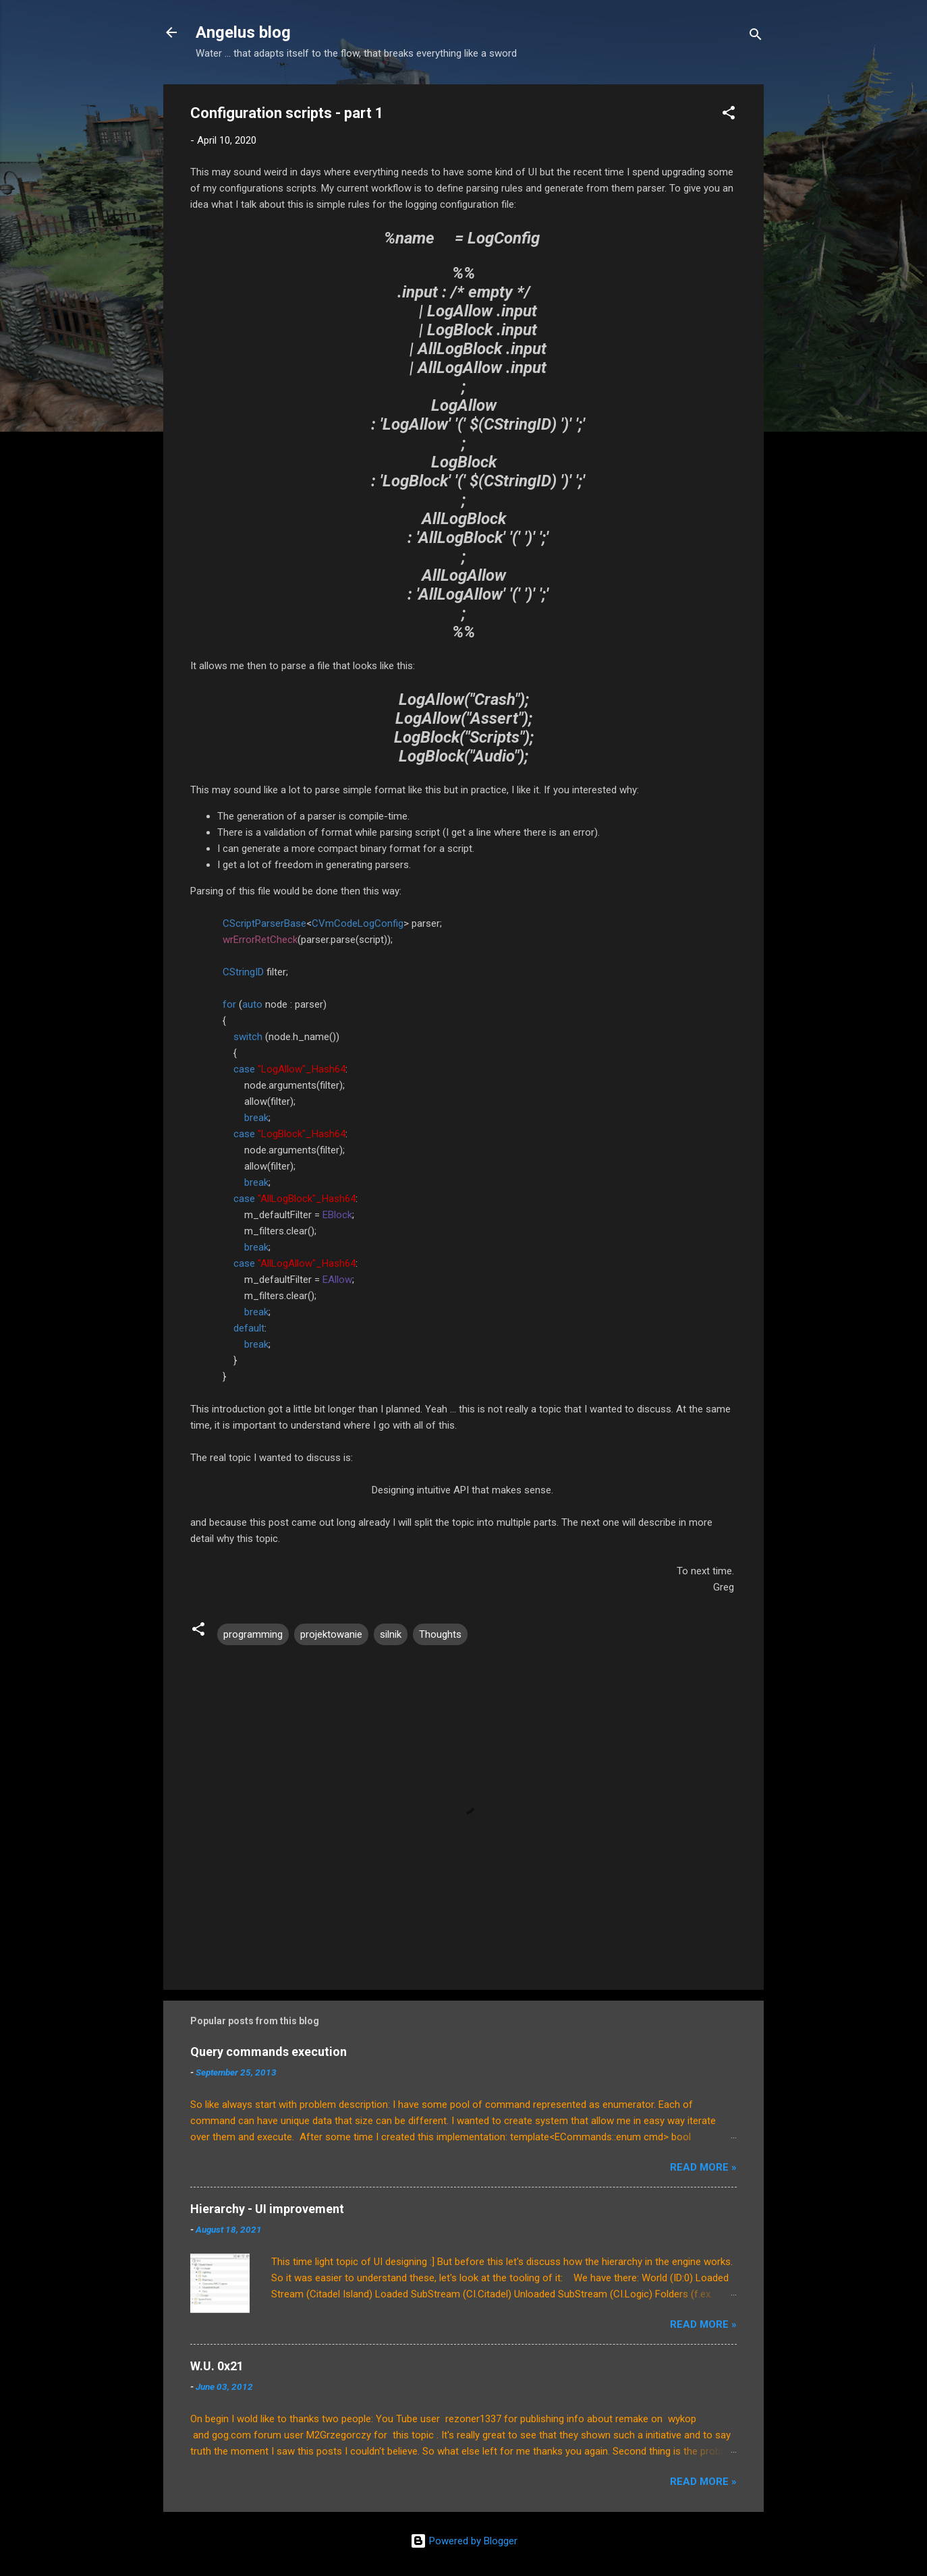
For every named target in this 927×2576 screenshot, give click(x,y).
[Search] (756, 36)
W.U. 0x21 (217, 2366)
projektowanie (331, 1634)
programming (253, 1634)
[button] (729, 115)
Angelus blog (243, 32)
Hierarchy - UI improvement (267, 2209)
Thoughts (440, 1634)
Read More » (703, 2167)
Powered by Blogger (463, 2541)
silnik (390, 1634)
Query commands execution (268, 2051)
